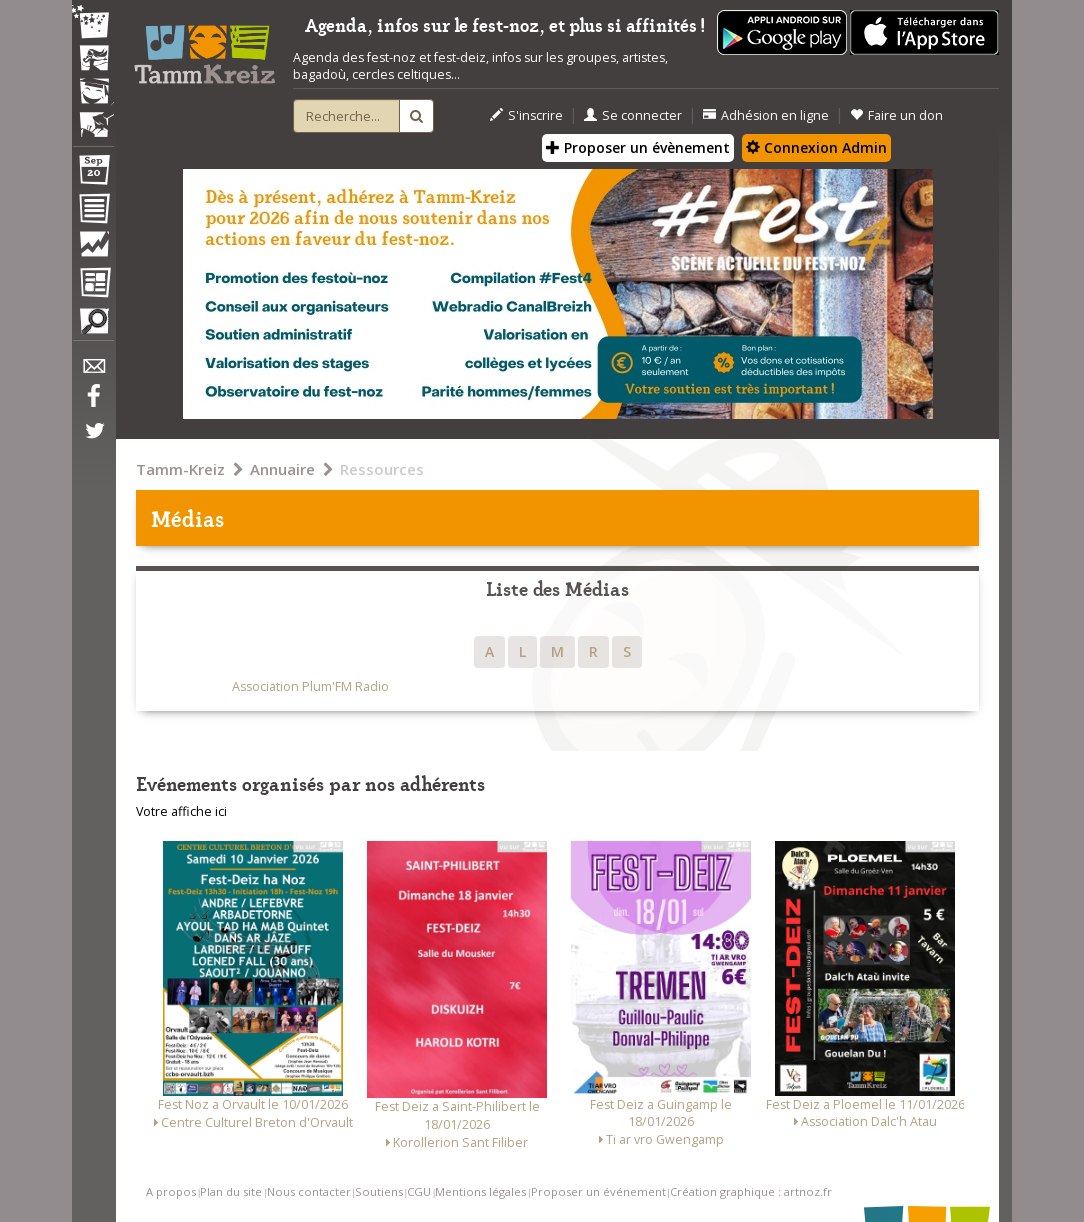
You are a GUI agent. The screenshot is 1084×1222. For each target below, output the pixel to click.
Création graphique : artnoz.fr (751, 1191)
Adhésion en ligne (766, 115)
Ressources (382, 469)
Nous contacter (309, 1191)
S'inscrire (526, 115)
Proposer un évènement (638, 147)
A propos (171, 1191)
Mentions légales (480, 1191)
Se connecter (633, 115)
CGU (419, 1191)
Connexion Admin (816, 147)
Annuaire (282, 469)
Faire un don (896, 115)
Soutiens (379, 1191)
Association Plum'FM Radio (310, 686)
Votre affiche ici (181, 811)
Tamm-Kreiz (180, 469)
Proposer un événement (598, 1191)
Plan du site (231, 1191)
